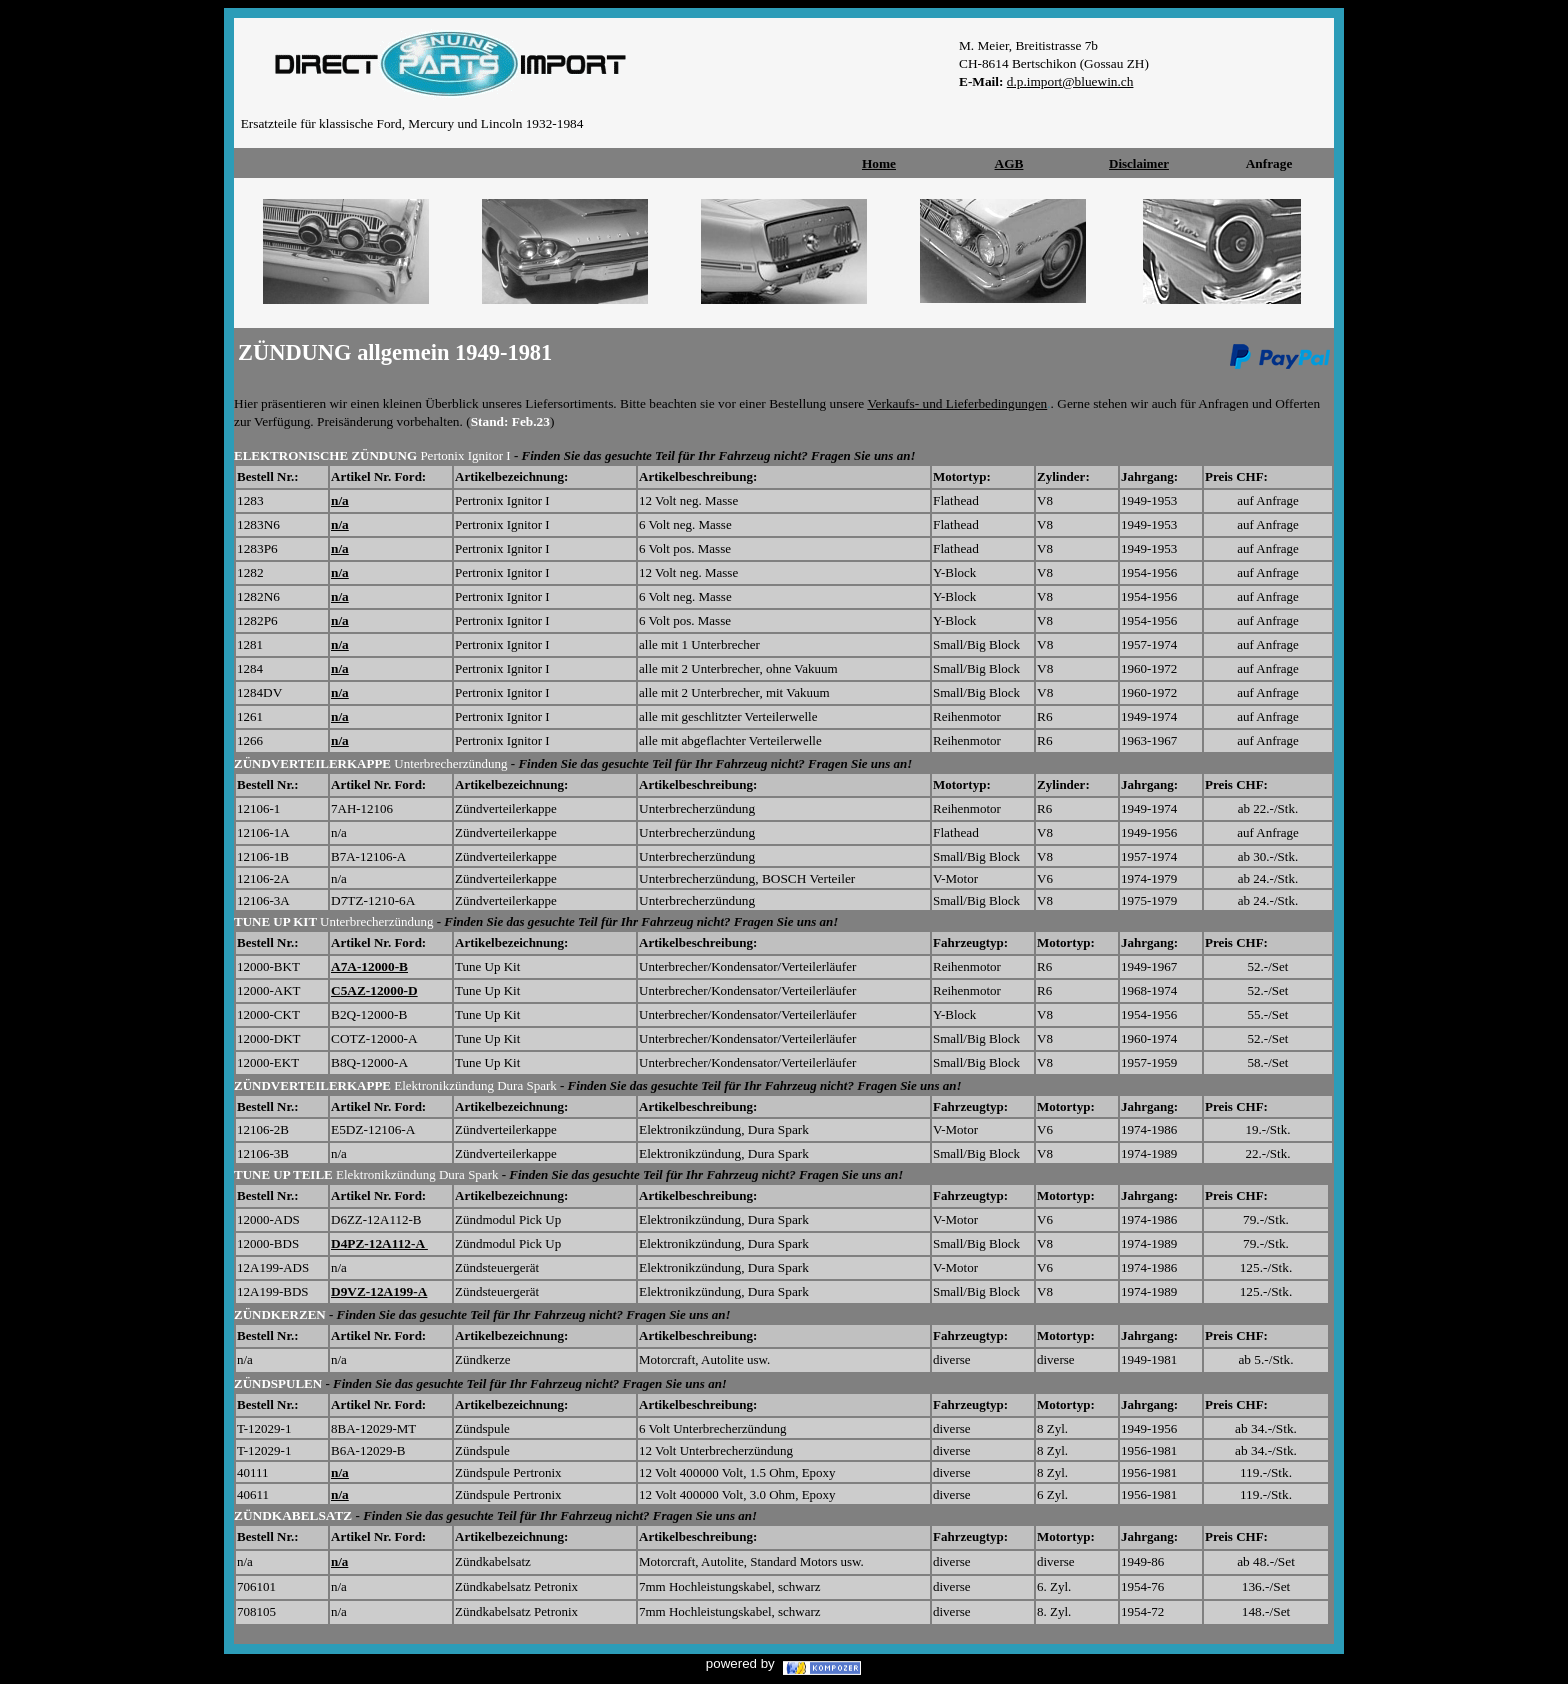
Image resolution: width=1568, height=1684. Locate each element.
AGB (1009, 163)
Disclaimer (1139, 163)
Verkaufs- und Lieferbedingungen (957, 403)
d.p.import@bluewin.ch (1070, 81)
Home (879, 163)
